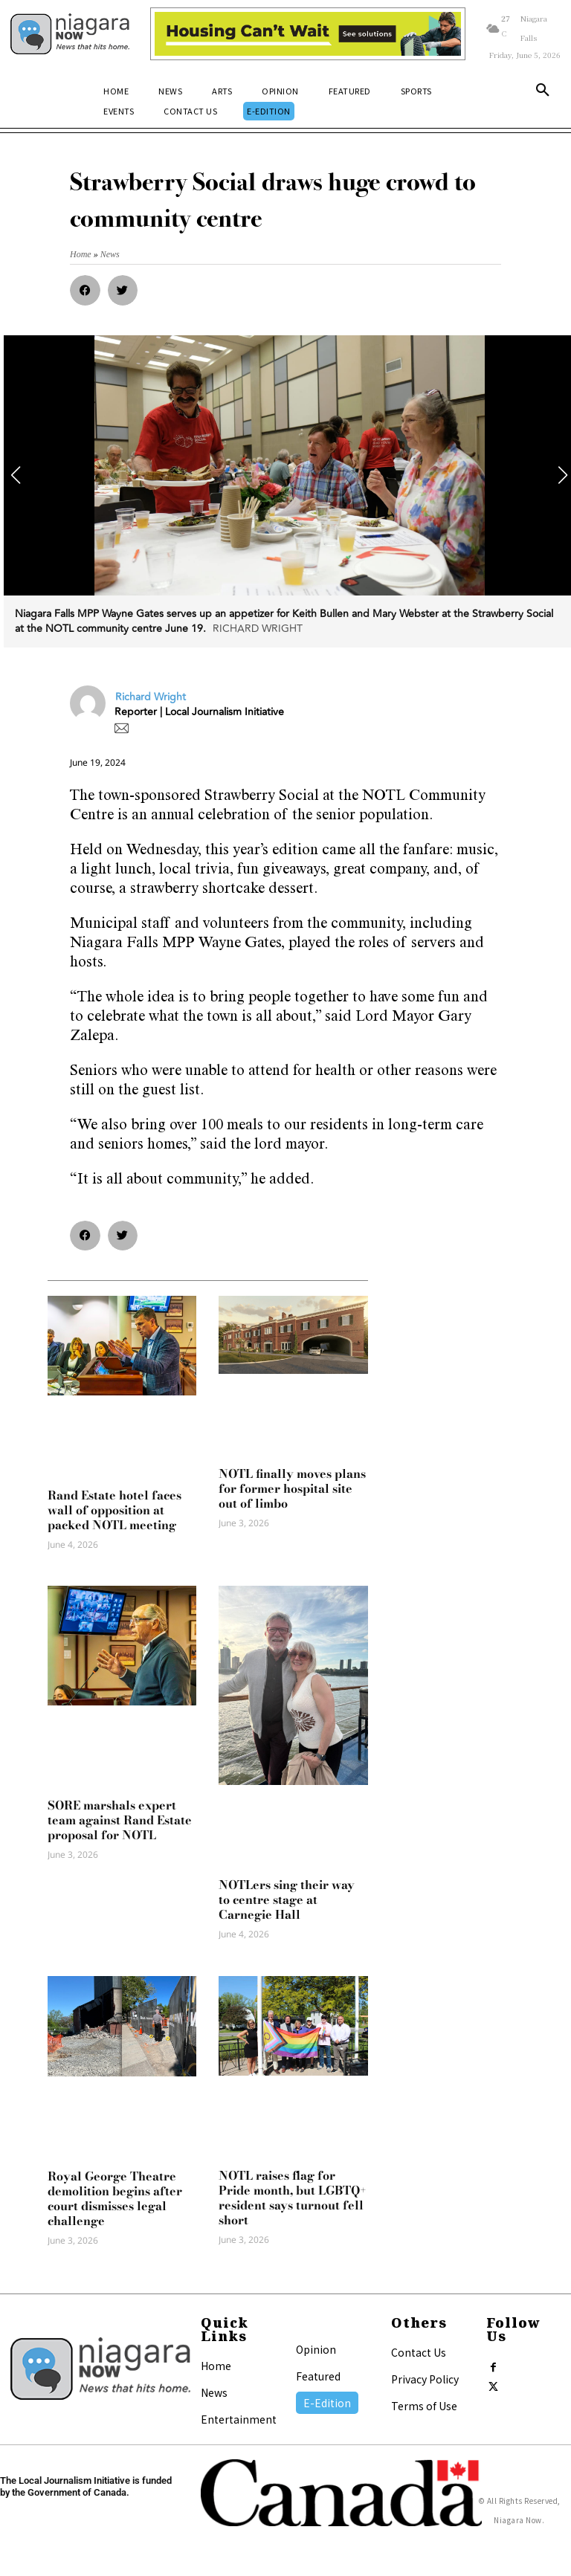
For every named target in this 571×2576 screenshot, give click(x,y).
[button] (543, 93)
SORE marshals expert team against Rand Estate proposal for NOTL (120, 1820)
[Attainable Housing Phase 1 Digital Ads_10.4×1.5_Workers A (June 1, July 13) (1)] (307, 34)
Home (216, 2365)
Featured (318, 2376)
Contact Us (418, 2352)
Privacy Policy (425, 2379)
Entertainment (239, 2419)
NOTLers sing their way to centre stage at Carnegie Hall (287, 1899)
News (214, 2392)
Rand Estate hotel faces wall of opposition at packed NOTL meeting (114, 1510)
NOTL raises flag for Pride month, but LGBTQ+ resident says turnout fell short (292, 2197)
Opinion (316, 2349)
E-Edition (327, 2402)
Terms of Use (424, 2405)
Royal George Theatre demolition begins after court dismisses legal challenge (115, 2198)
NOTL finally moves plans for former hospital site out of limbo (292, 1488)
